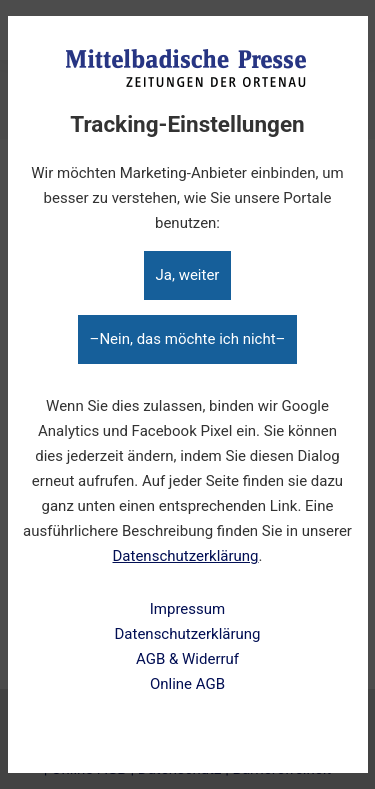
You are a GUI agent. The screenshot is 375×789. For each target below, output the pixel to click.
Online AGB (187, 684)
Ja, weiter (188, 275)
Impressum (187, 609)
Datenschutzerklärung (186, 556)
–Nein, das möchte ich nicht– (188, 339)
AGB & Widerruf (187, 659)
